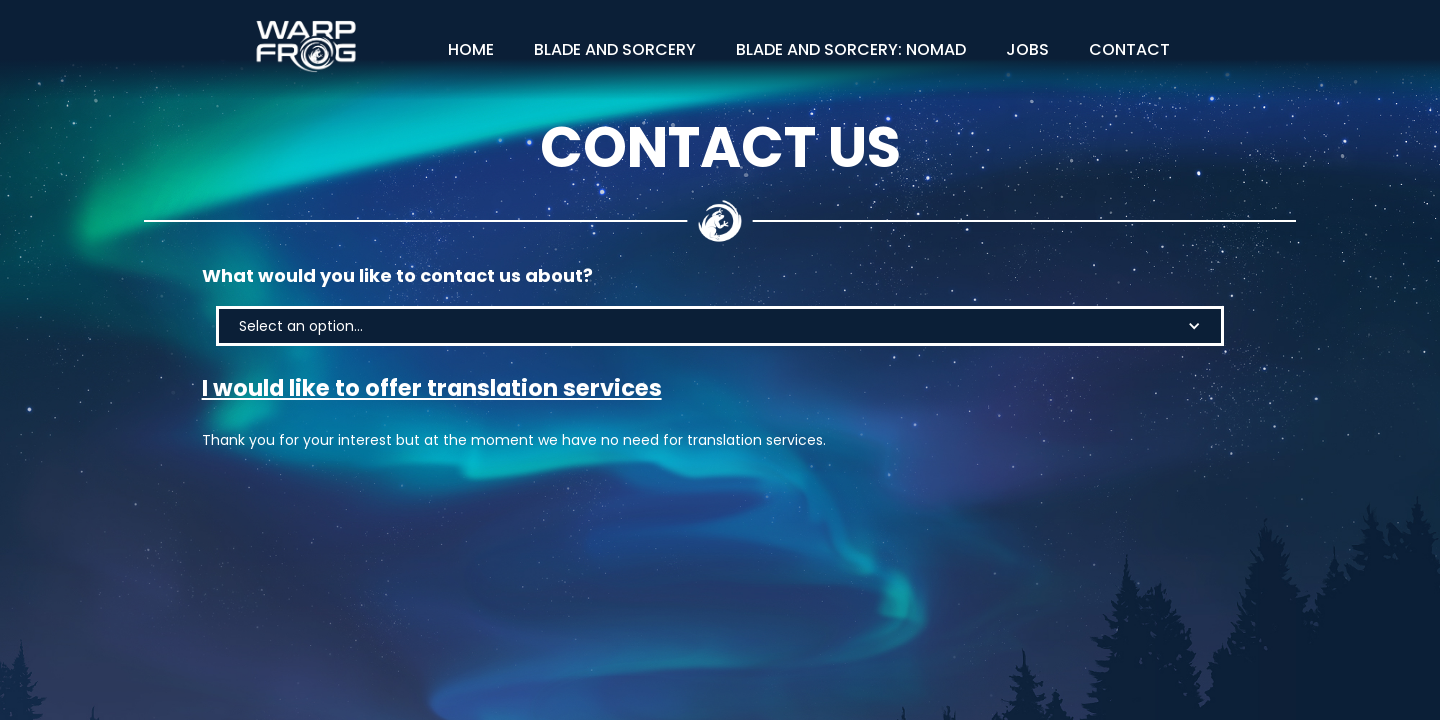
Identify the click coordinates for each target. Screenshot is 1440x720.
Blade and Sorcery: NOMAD (851, 49)
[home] (306, 46)
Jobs (1027, 49)
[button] (720, 326)
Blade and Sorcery (615, 49)
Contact (1129, 49)
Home (471, 49)
